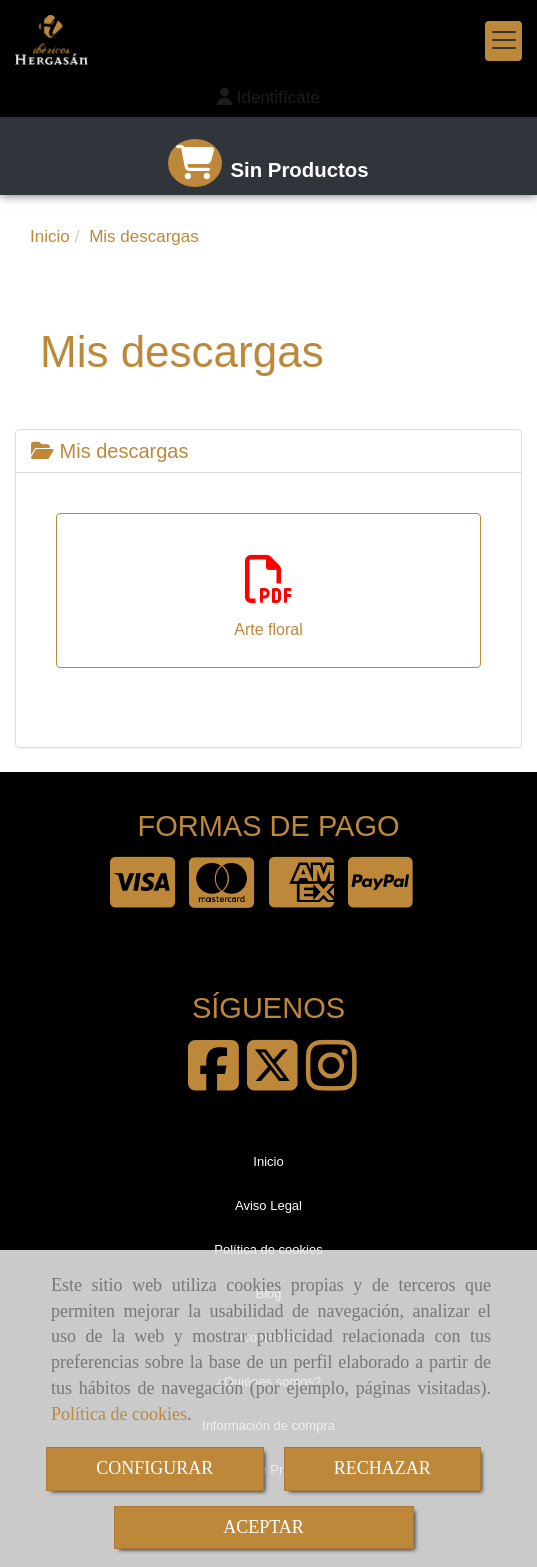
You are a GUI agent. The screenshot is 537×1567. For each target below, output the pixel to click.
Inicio (268, 1161)
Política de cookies (119, 1414)
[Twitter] (272, 1082)
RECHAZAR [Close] (382, 1468)
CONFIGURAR (154, 1468)
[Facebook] (213, 1082)
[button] (268, 98)
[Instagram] (331, 1082)
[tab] (268, 451)
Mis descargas (110, 451)
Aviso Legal (268, 1205)
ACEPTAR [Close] (263, 1527)
